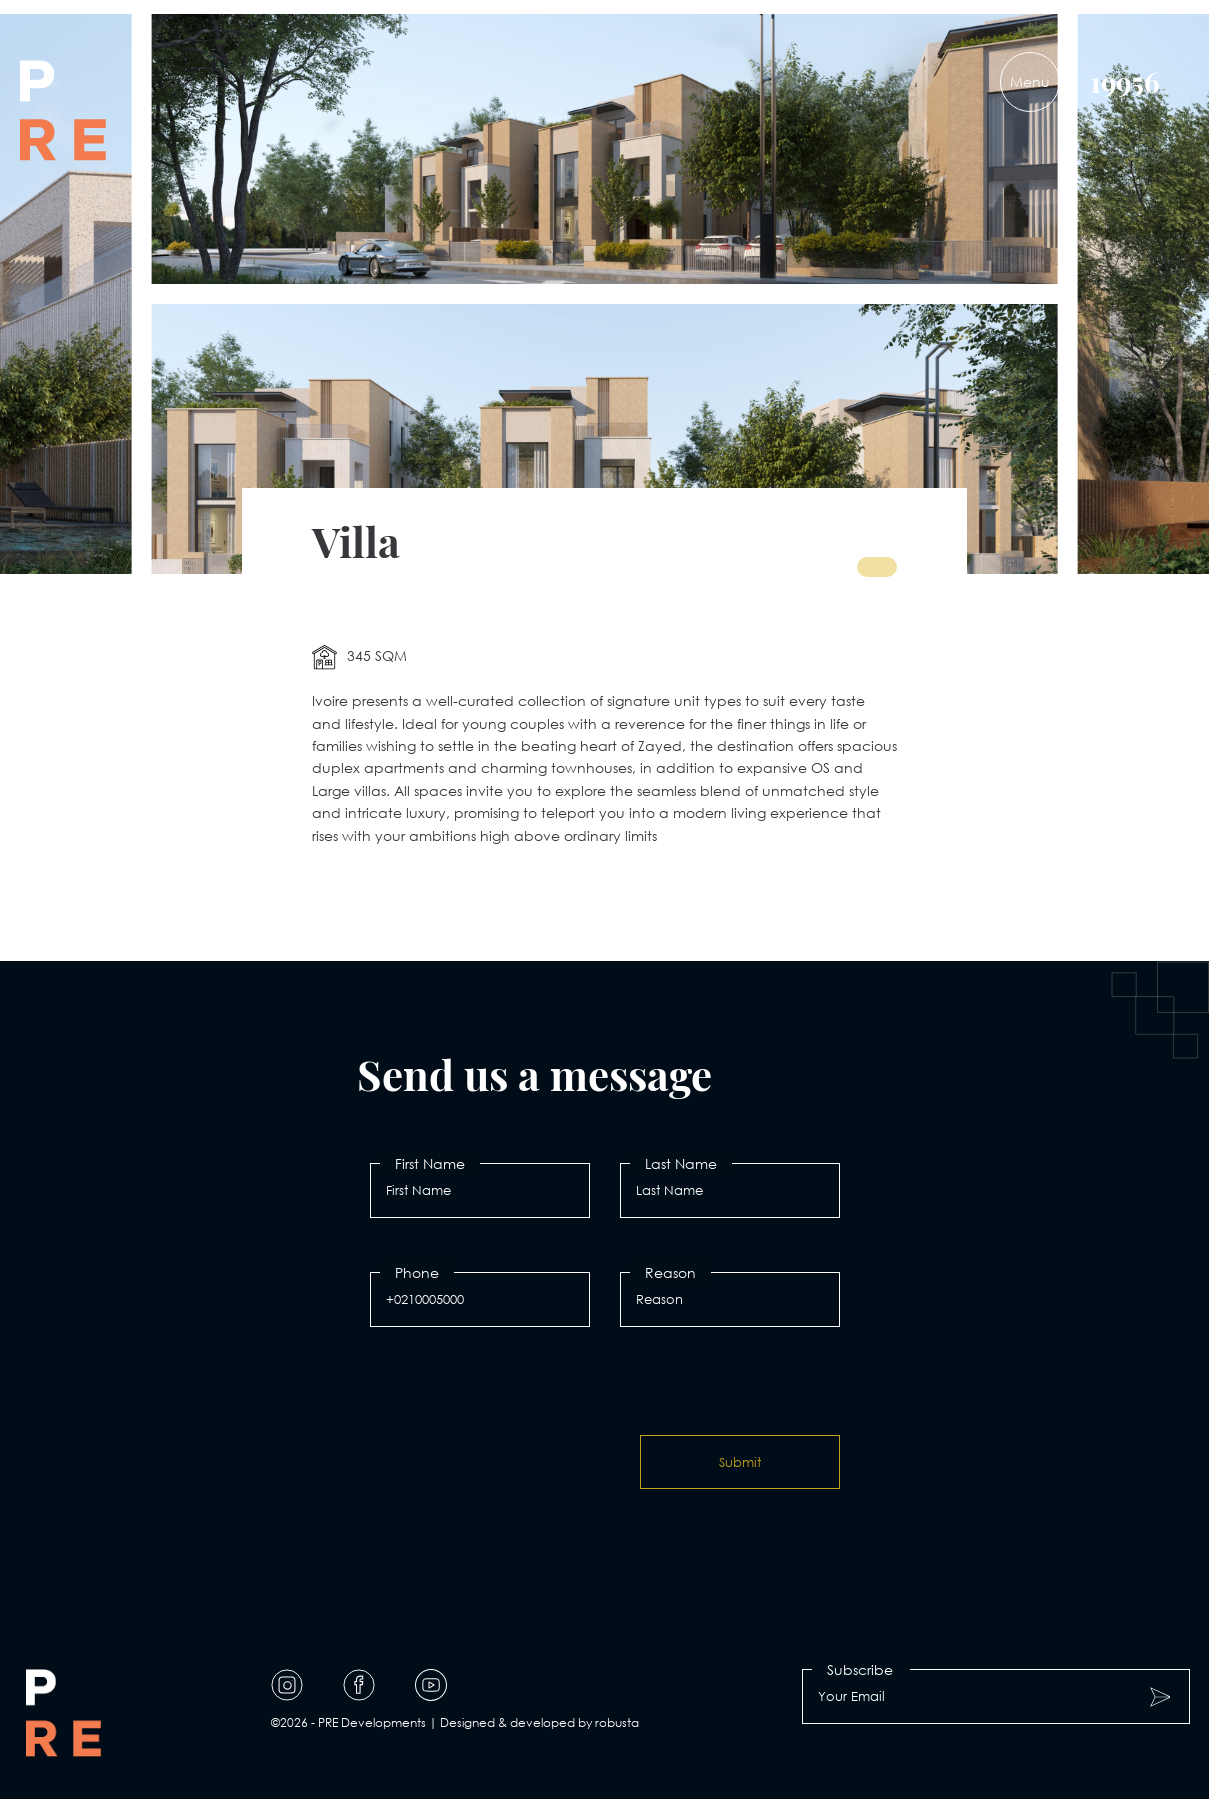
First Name (430, 1163)
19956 (1125, 81)
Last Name (681, 1163)
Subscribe (860, 1669)
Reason (670, 1272)
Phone (417, 1272)
